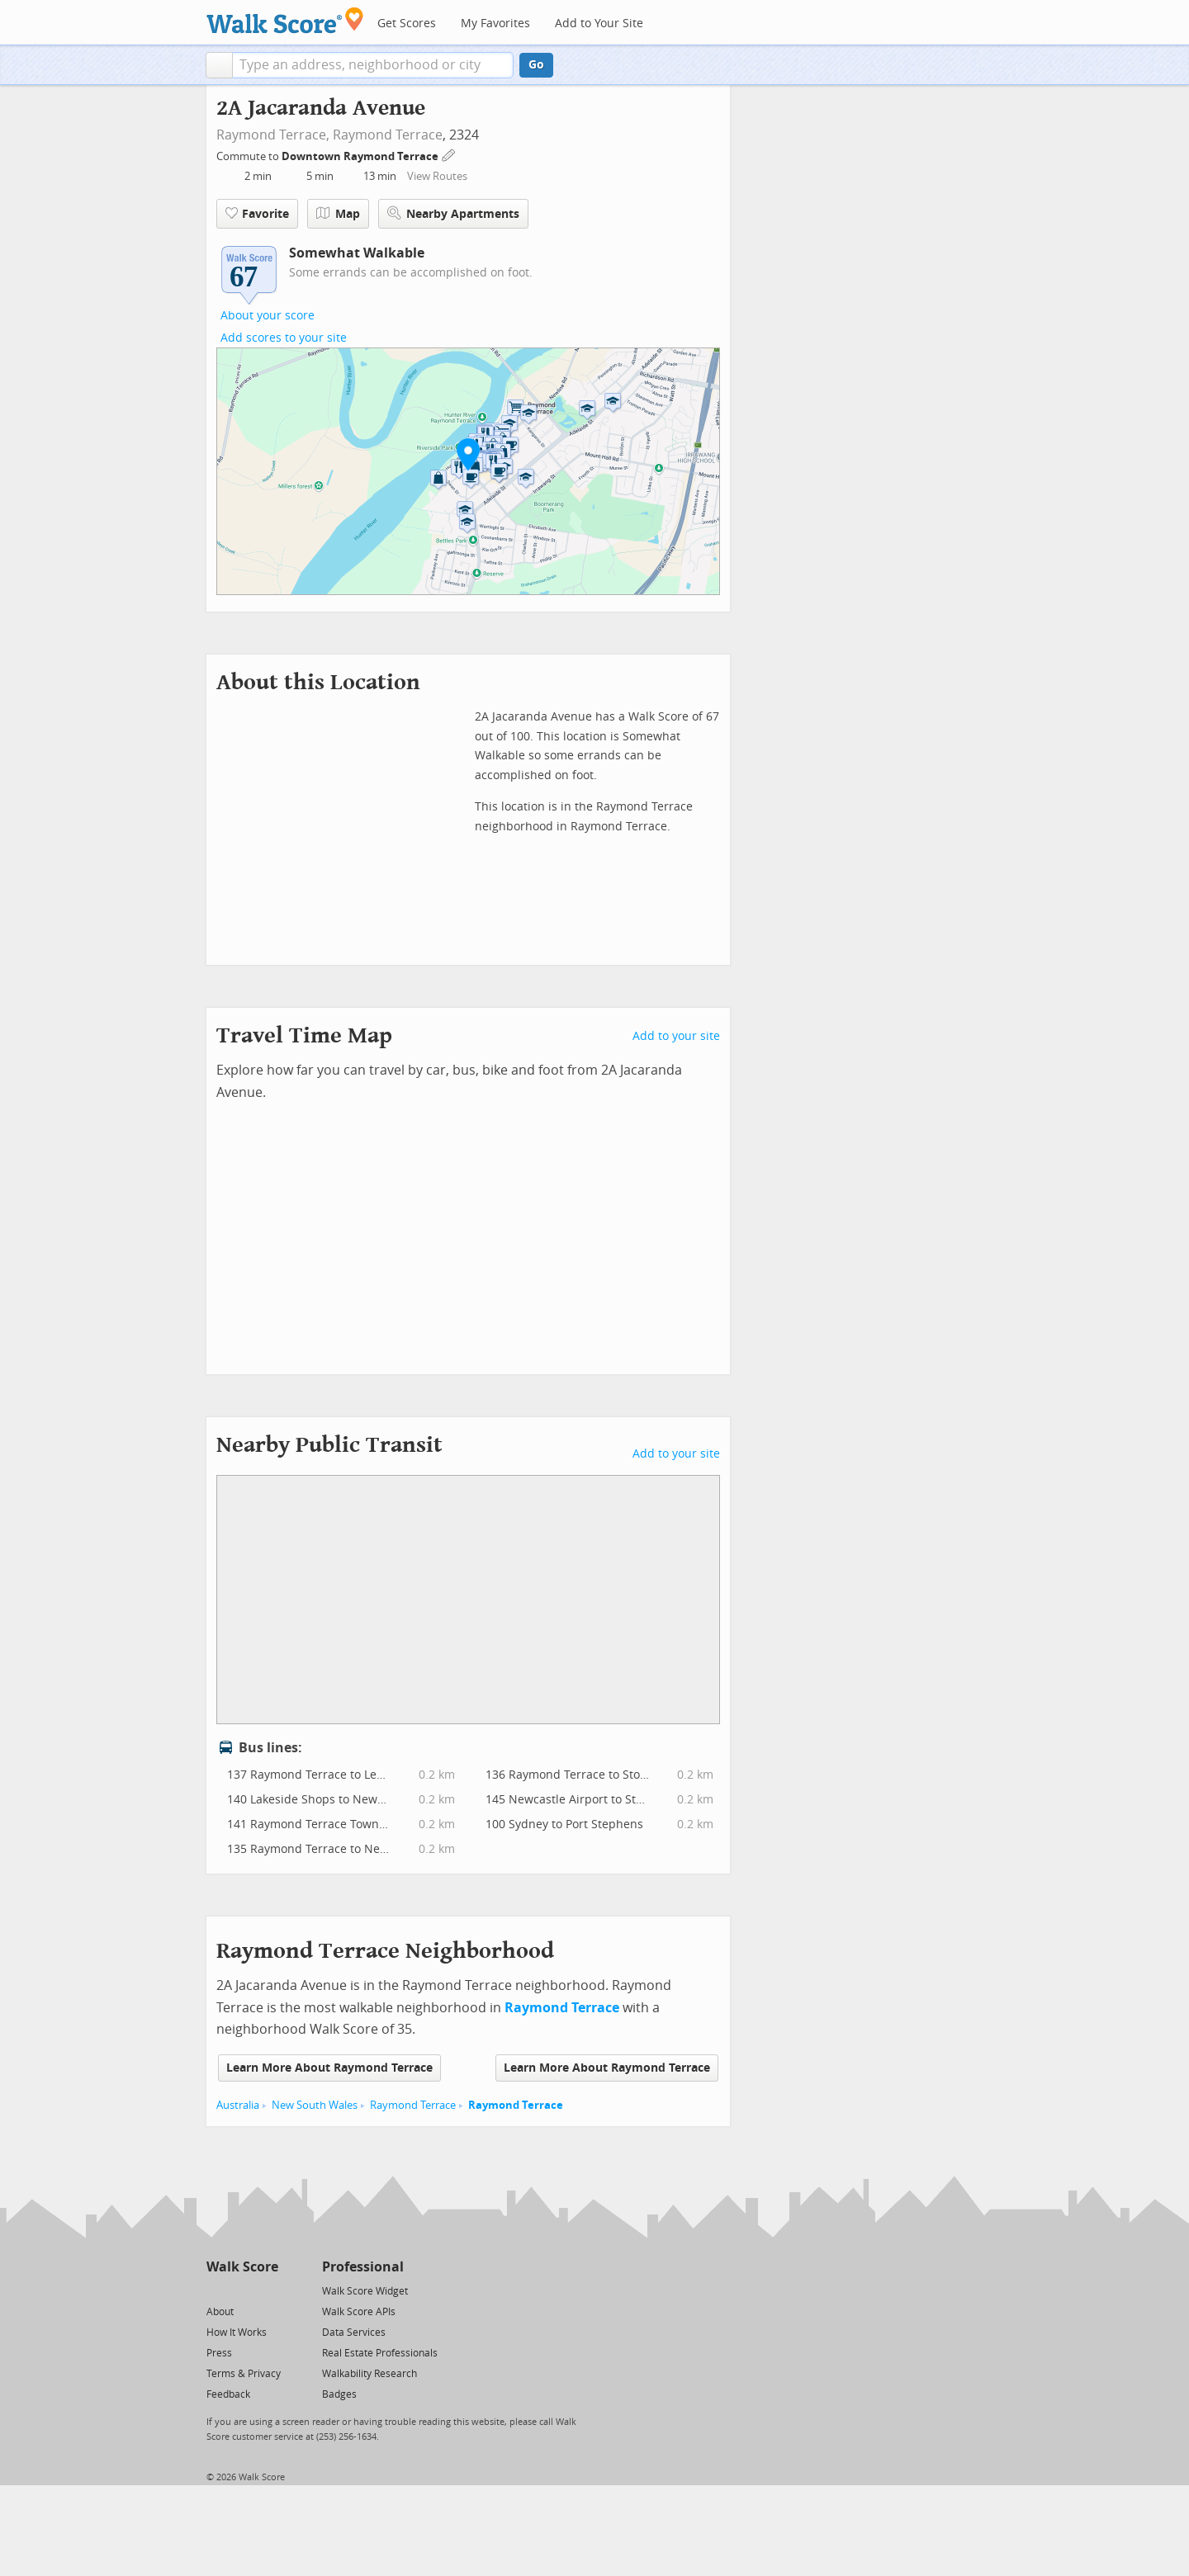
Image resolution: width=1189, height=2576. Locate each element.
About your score (267, 316)
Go (536, 65)
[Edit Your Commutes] (449, 154)
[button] (219, 65)
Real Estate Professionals (380, 2353)
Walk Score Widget (365, 2291)
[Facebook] (241, 2290)
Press (219, 2353)
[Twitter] (215, 2290)
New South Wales (315, 2105)
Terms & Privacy (243, 2374)
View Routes (437, 176)
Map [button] (338, 213)
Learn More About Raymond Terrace (329, 2068)
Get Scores (406, 24)
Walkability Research (369, 2374)
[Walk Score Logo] (285, 20)
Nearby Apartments (453, 213)
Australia (237, 2105)
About (220, 2312)
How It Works (236, 2332)
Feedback (228, 2394)
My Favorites (495, 24)
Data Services (354, 2332)
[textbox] (373, 65)
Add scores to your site (283, 338)
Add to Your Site (599, 24)
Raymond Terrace (388, 135)
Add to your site (676, 1036)
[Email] (267, 2290)
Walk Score (242, 2267)
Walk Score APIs (359, 2312)
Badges (339, 2394)
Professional (363, 2267)
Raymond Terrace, (272, 135)
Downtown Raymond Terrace (361, 156)
